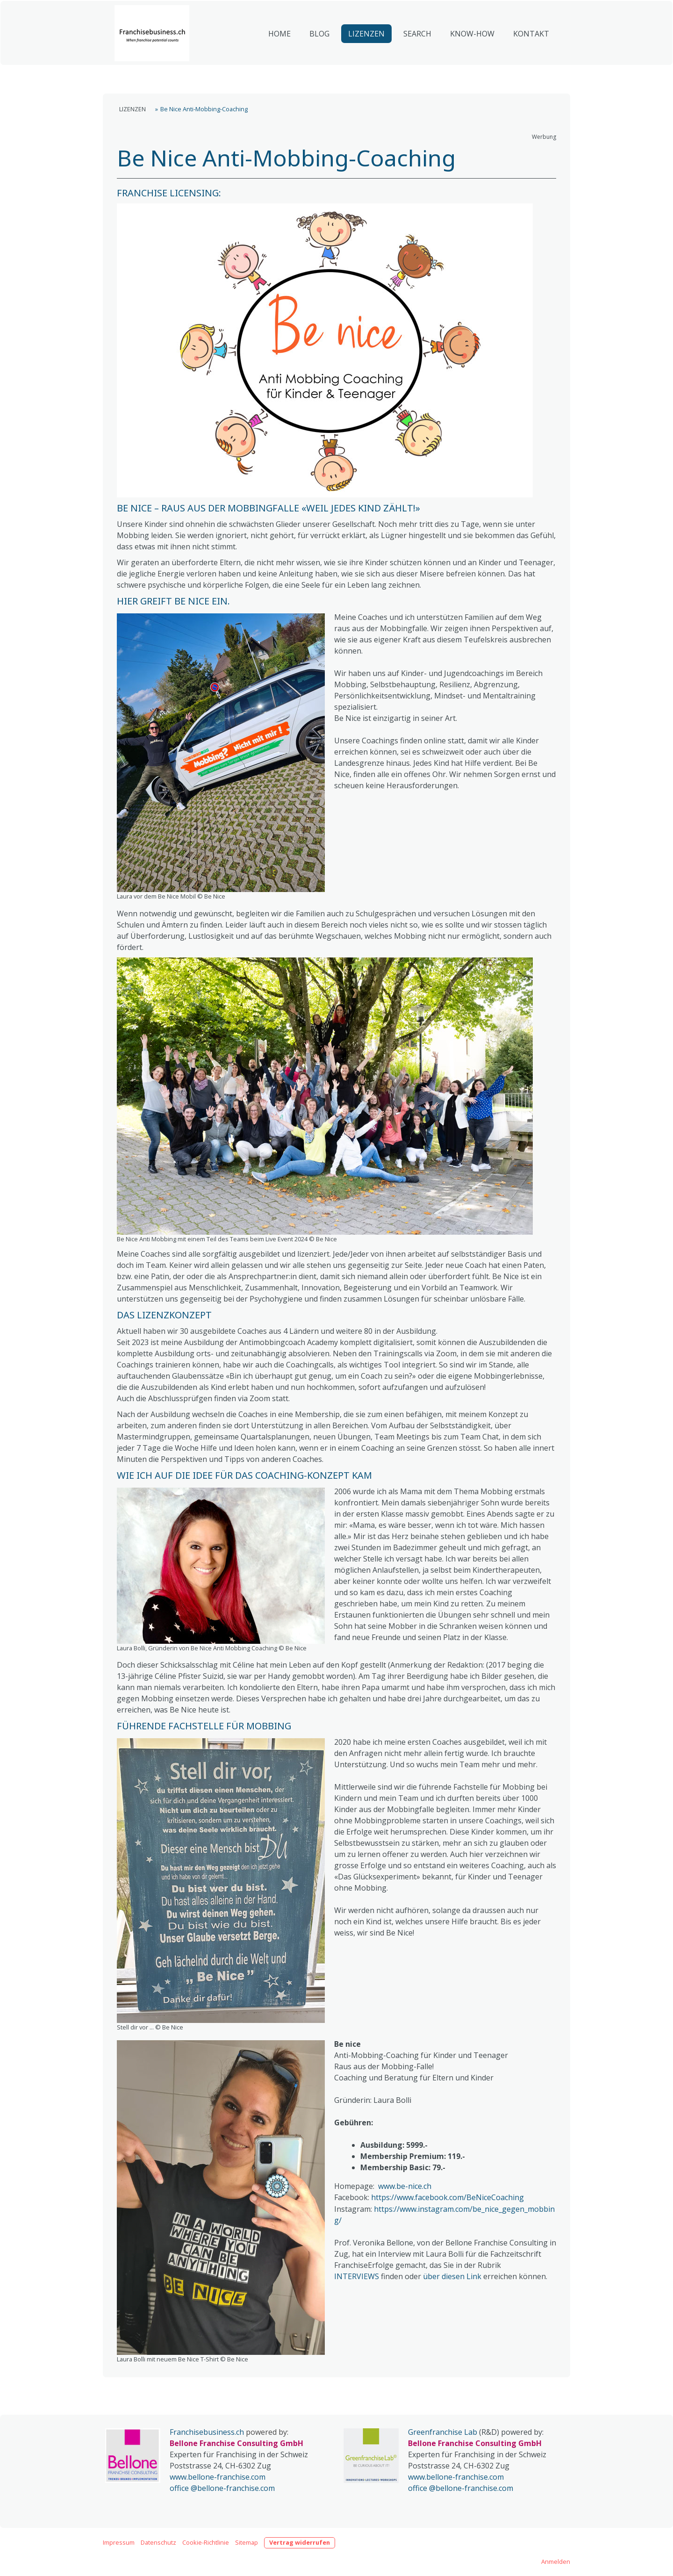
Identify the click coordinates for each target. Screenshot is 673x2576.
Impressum (119, 2542)
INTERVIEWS (356, 2276)
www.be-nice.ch (404, 2186)
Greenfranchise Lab (442, 2432)
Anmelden (555, 2561)
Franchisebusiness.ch (207, 2432)
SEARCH (417, 59)
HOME (279, 59)
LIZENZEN (366, 59)
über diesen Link (452, 2276)
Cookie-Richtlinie (205, 2542)
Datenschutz (158, 2542)
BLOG (319, 59)
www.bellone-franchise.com (217, 2477)
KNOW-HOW (472, 59)
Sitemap (246, 2542)
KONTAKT (531, 59)
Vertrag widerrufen (299, 2542)
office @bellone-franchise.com (222, 2488)
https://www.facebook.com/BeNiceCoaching (447, 2197)
